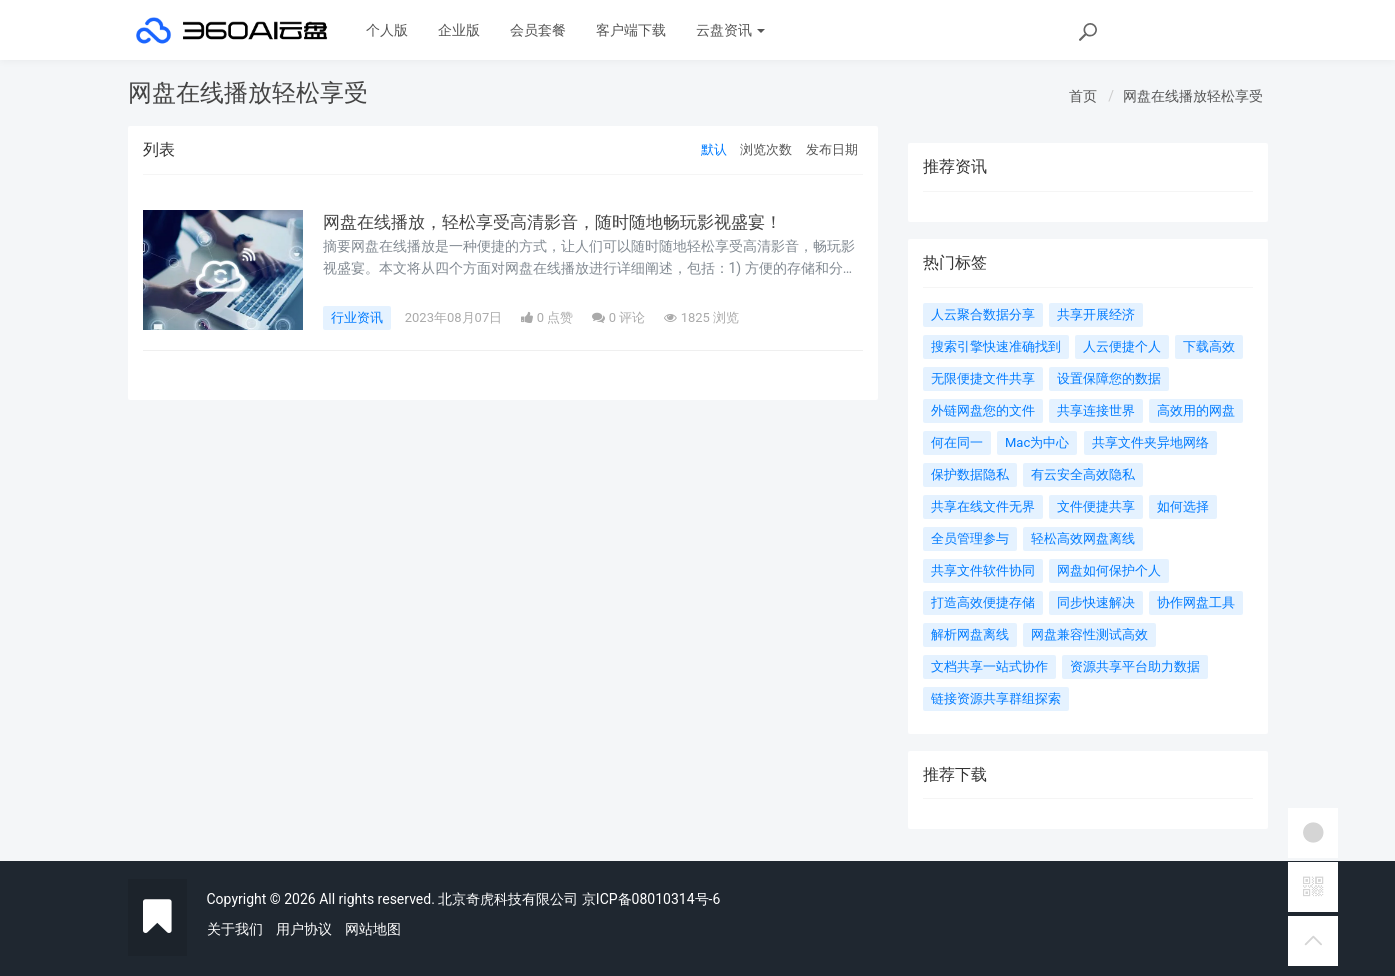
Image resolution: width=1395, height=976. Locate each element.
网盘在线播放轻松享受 (1193, 96)
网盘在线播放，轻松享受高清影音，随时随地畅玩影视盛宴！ (566, 222)
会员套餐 (538, 30)
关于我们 (235, 929)
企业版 (459, 30)
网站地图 (373, 929)
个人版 (387, 30)
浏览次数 (766, 149)
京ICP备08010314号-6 (651, 899)
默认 (714, 149)
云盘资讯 (730, 30)
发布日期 (832, 149)
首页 (1083, 96)
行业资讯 (357, 317)
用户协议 (304, 929)
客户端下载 (631, 30)
